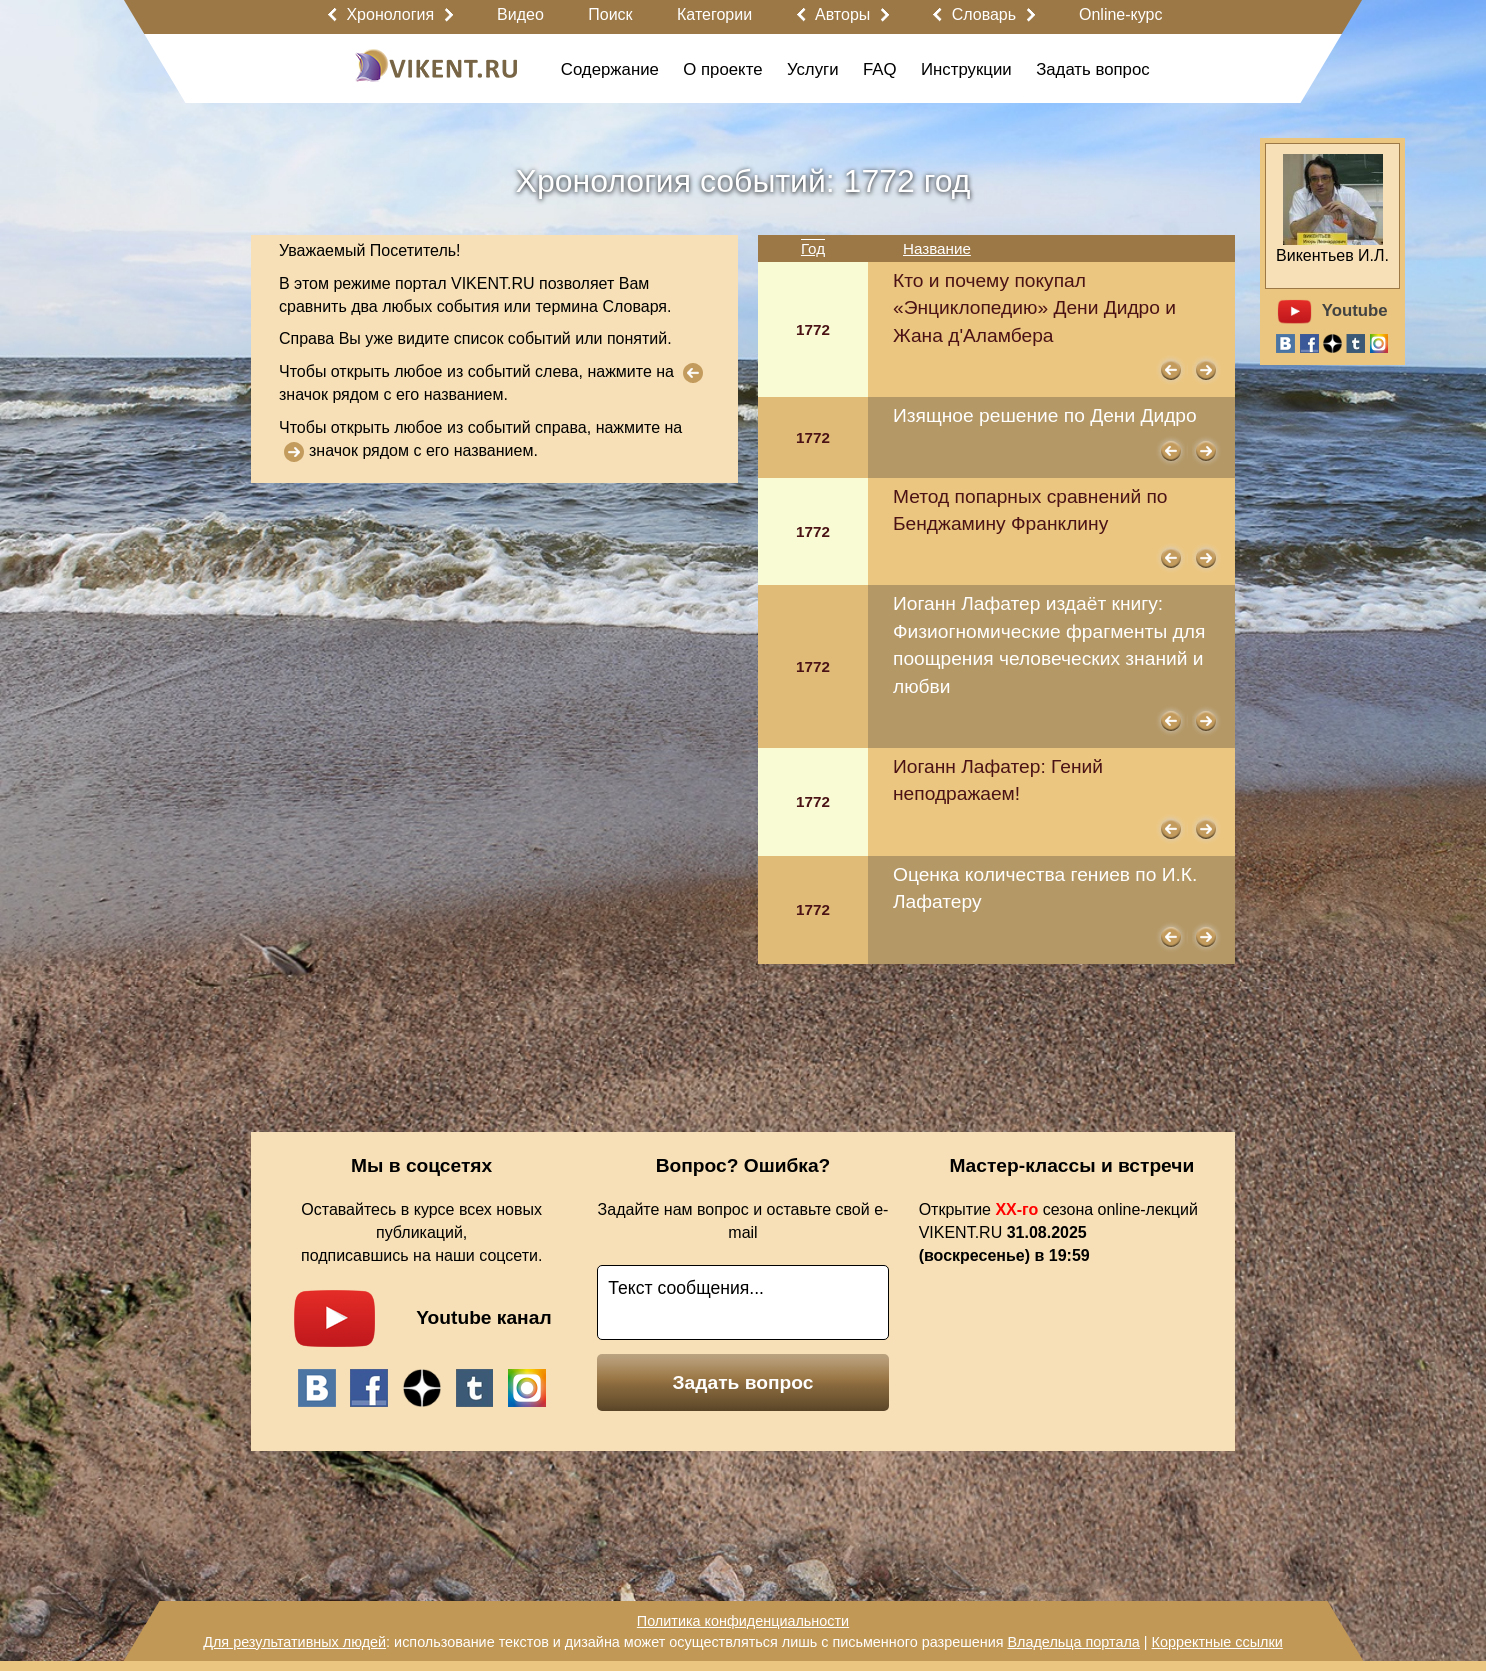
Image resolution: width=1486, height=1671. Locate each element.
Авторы (842, 14)
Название (937, 248)
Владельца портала (1073, 1642)
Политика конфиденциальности (743, 1621)
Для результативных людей (294, 1642)
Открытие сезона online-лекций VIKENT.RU (1058, 1232)
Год (813, 248)
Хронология (390, 14)
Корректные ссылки (1217, 1642)
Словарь (984, 14)
